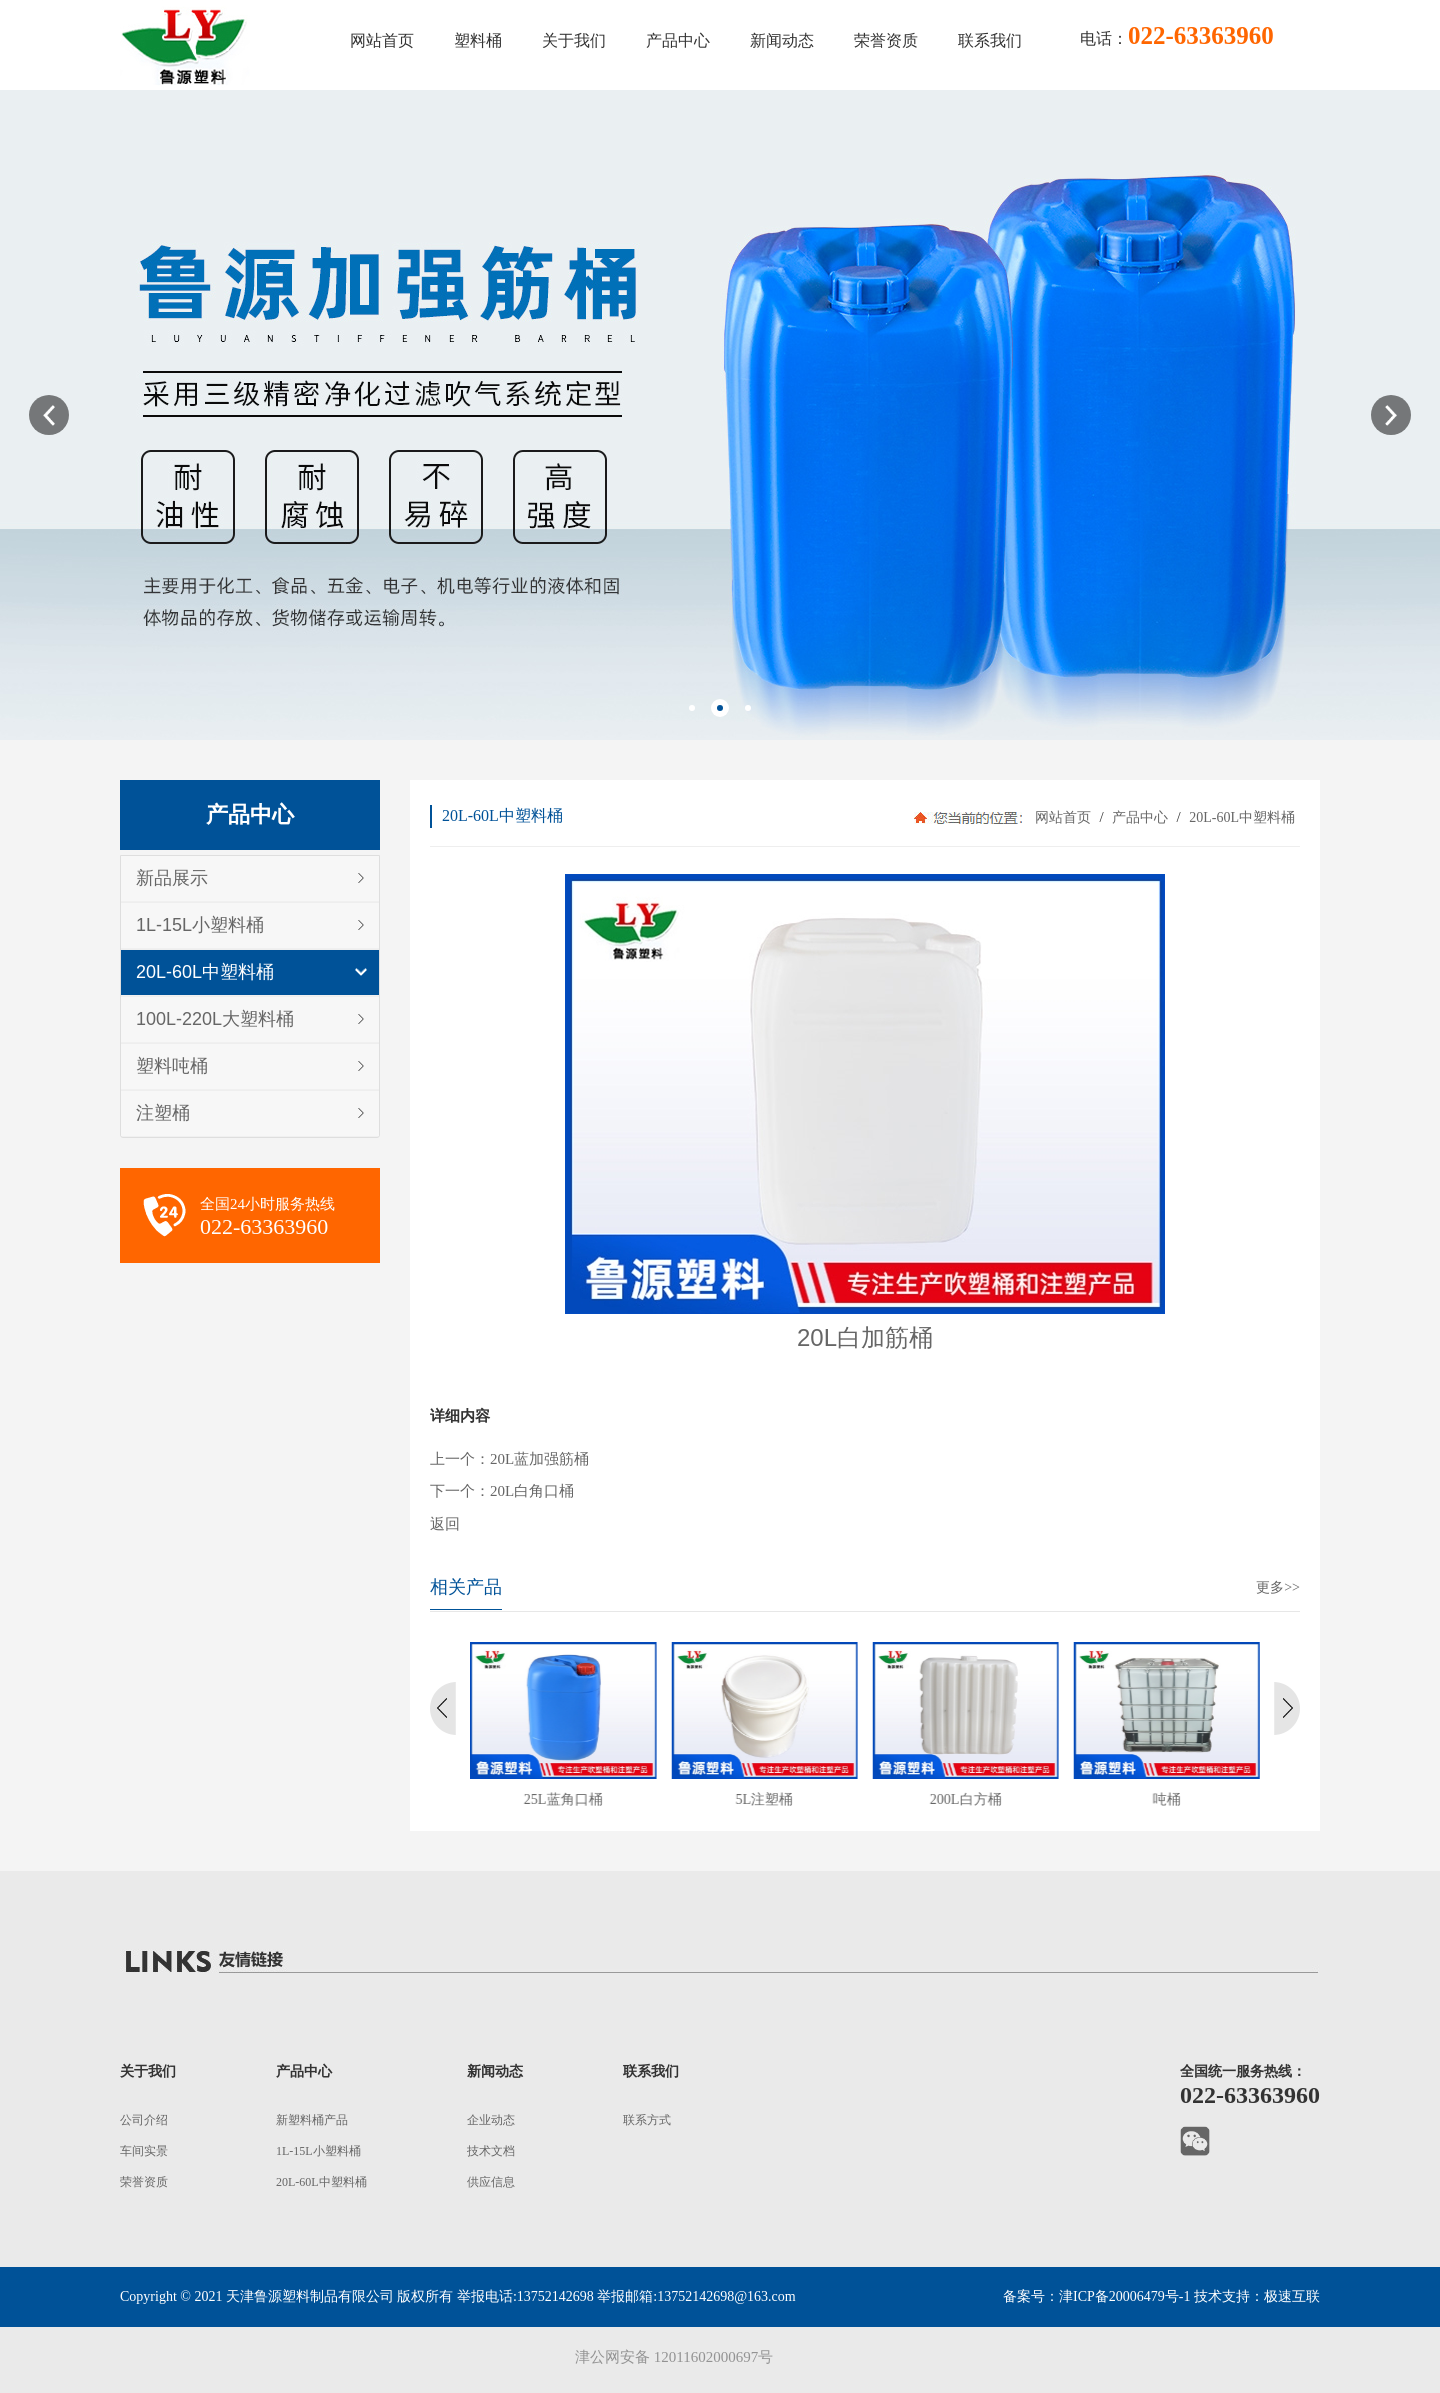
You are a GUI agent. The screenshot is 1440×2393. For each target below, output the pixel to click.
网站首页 (1063, 817)
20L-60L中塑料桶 (205, 972)
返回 (445, 1524)
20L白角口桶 (532, 1491)
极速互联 (1292, 2296)
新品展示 (172, 878)
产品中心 (1140, 817)
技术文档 (491, 2151)
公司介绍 (144, 2120)
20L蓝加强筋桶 (539, 1459)
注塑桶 (163, 1113)
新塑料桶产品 (312, 2120)
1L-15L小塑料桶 (200, 925)
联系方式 (647, 2120)
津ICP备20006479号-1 (1124, 2296)
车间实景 (144, 2151)
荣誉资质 (144, 2182)
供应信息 (491, 2182)
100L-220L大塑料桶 (215, 1019)
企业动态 (491, 2120)
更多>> (1278, 1587)
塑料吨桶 (172, 1066)
